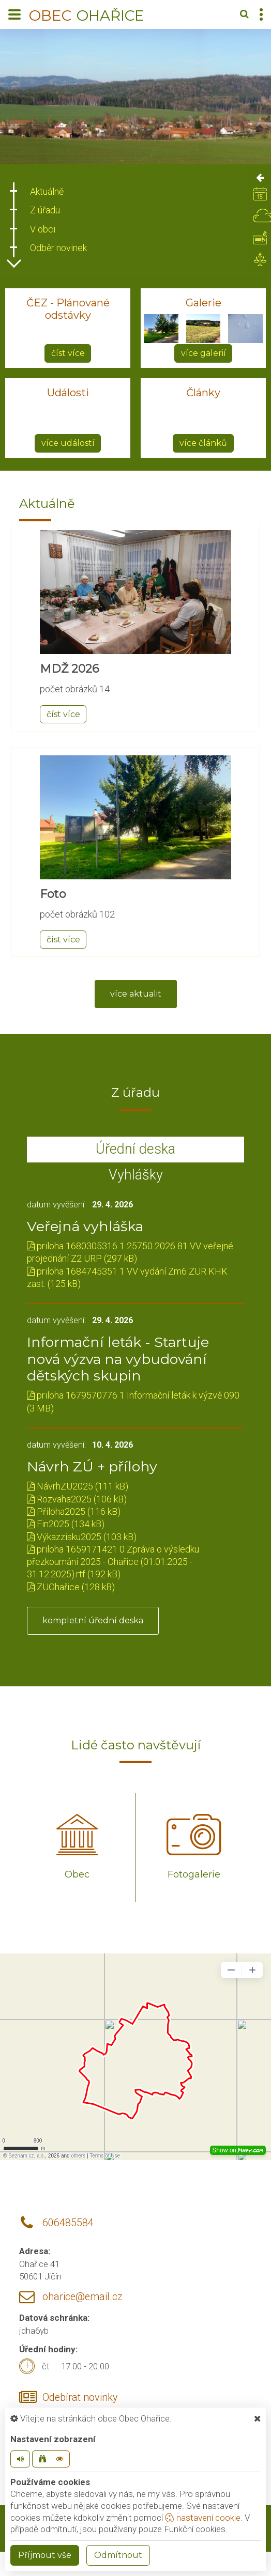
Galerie (203, 303)
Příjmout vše (44, 2555)
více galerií (203, 353)
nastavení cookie (202, 2517)
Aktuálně (47, 191)
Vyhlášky (136, 1175)
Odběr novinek (58, 247)
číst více (68, 353)
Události (68, 392)
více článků (203, 443)
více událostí (68, 443)
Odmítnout (118, 2555)
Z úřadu (45, 210)
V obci (42, 229)
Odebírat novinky (79, 2397)
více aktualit (135, 994)
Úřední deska (135, 1149)
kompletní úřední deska (92, 1620)
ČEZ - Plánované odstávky (68, 309)
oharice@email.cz (82, 2297)
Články (203, 392)
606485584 (68, 2223)
